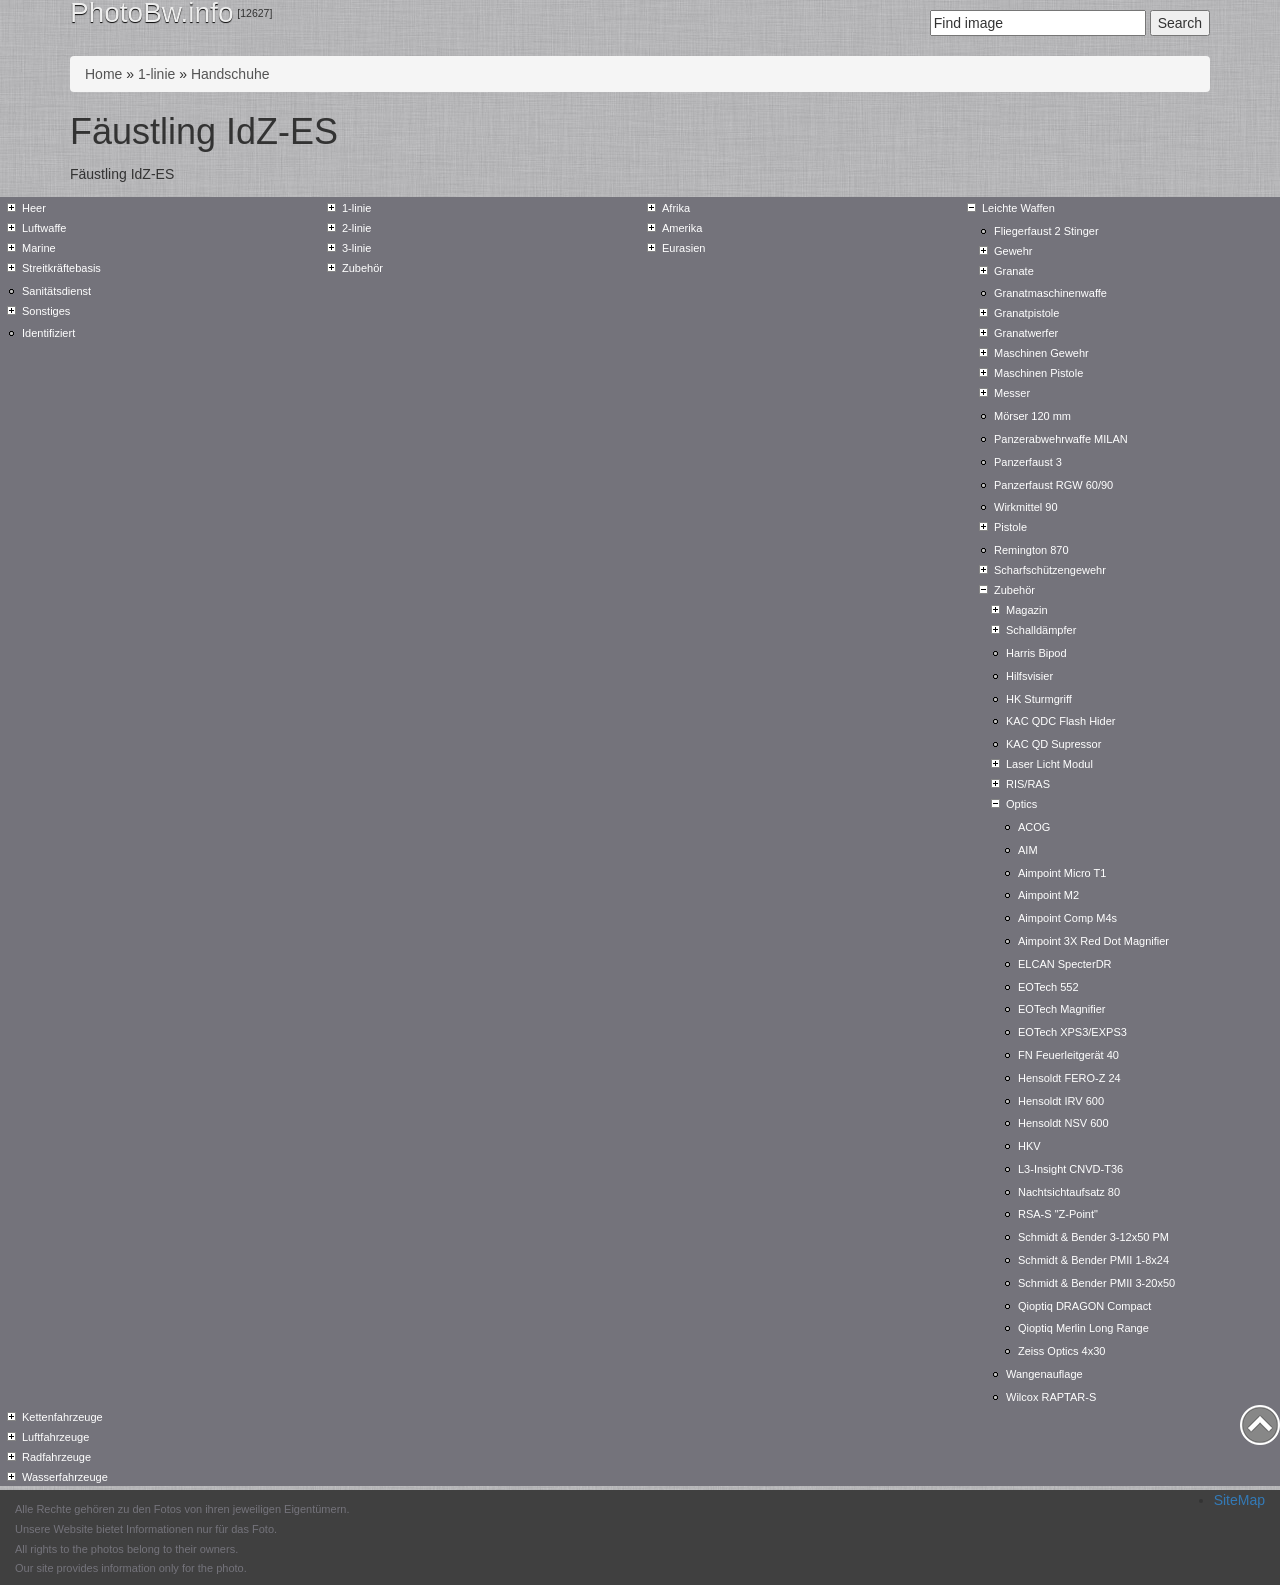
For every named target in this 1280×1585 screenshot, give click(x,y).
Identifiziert (48, 333)
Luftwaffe (44, 228)
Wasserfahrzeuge (65, 1477)
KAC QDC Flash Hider (1060, 721)
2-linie (356, 228)
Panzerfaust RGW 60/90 (1053, 485)
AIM (1028, 850)
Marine (39, 248)
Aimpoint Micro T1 (1062, 873)
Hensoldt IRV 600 (1061, 1101)
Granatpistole (1026, 313)
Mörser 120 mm (1032, 416)
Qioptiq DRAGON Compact (1084, 1306)
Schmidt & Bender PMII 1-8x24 (1093, 1260)
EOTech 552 (1048, 987)
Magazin (1027, 610)
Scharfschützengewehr (1050, 570)
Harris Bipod (1036, 653)
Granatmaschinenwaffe (1050, 293)
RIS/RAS (1028, 784)
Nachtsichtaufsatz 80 (1069, 1192)
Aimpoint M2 (1048, 895)
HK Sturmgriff (1039, 699)
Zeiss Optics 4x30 (1061, 1351)
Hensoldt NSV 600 (1063, 1123)
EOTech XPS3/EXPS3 (1072, 1032)
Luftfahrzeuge (55, 1437)
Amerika (682, 228)
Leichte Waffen (1018, 208)
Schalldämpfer (1041, 630)
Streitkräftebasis (61, 268)
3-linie (356, 248)
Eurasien (683, 248)
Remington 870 (1031, 550)
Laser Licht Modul (1049, 764)
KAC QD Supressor (1053, 744)
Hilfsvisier (1029, 676)
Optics (1021, 804)
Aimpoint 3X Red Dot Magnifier (1093, 941)
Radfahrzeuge (56, 1457)
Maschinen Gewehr (1041, 353)
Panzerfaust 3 (1028, 462)
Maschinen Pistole (1038, 373)
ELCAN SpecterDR (1065, 964)
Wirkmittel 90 (1026, 507)
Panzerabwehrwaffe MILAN (1061, 439)
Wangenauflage (1044, 1374)
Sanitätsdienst (56, 291)
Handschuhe (230, 74)
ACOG (1034, 827)
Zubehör (362, 268)
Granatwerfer (1026, 333)
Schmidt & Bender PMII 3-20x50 (1096, 1283)
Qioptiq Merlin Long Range (1083, 1328)
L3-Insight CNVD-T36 (1070, 1169)
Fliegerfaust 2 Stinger (1046, 231)
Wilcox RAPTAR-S (1051, 1397)
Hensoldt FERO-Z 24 (1069, 1078)
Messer (1012, 393)
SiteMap (1239, 1500)
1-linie (156, 74)
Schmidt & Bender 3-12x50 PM (1093, 1237)
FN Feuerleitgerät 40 (1068, 1055)
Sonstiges (46, 311)
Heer (34, 208)
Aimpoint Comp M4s (1067, 918)
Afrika (676, 208)
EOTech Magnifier (1061, 1009)
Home (103, 74)
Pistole (1010, 527)
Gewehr (1013, 251)
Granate (1014, 271)
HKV (1029, 1146)
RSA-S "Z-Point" (1058, 1214)
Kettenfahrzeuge (62, 1417)
